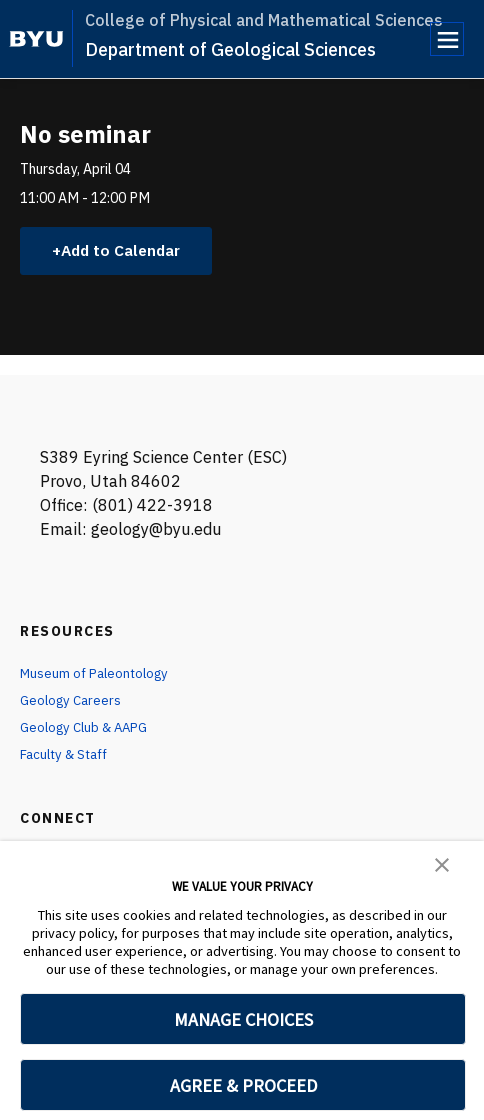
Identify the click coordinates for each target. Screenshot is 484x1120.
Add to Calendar (125, 251)
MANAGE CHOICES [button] (243, 1019)
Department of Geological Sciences (230, 49)
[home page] (36, 39)
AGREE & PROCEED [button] (243, 1085)
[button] (442, 863)
